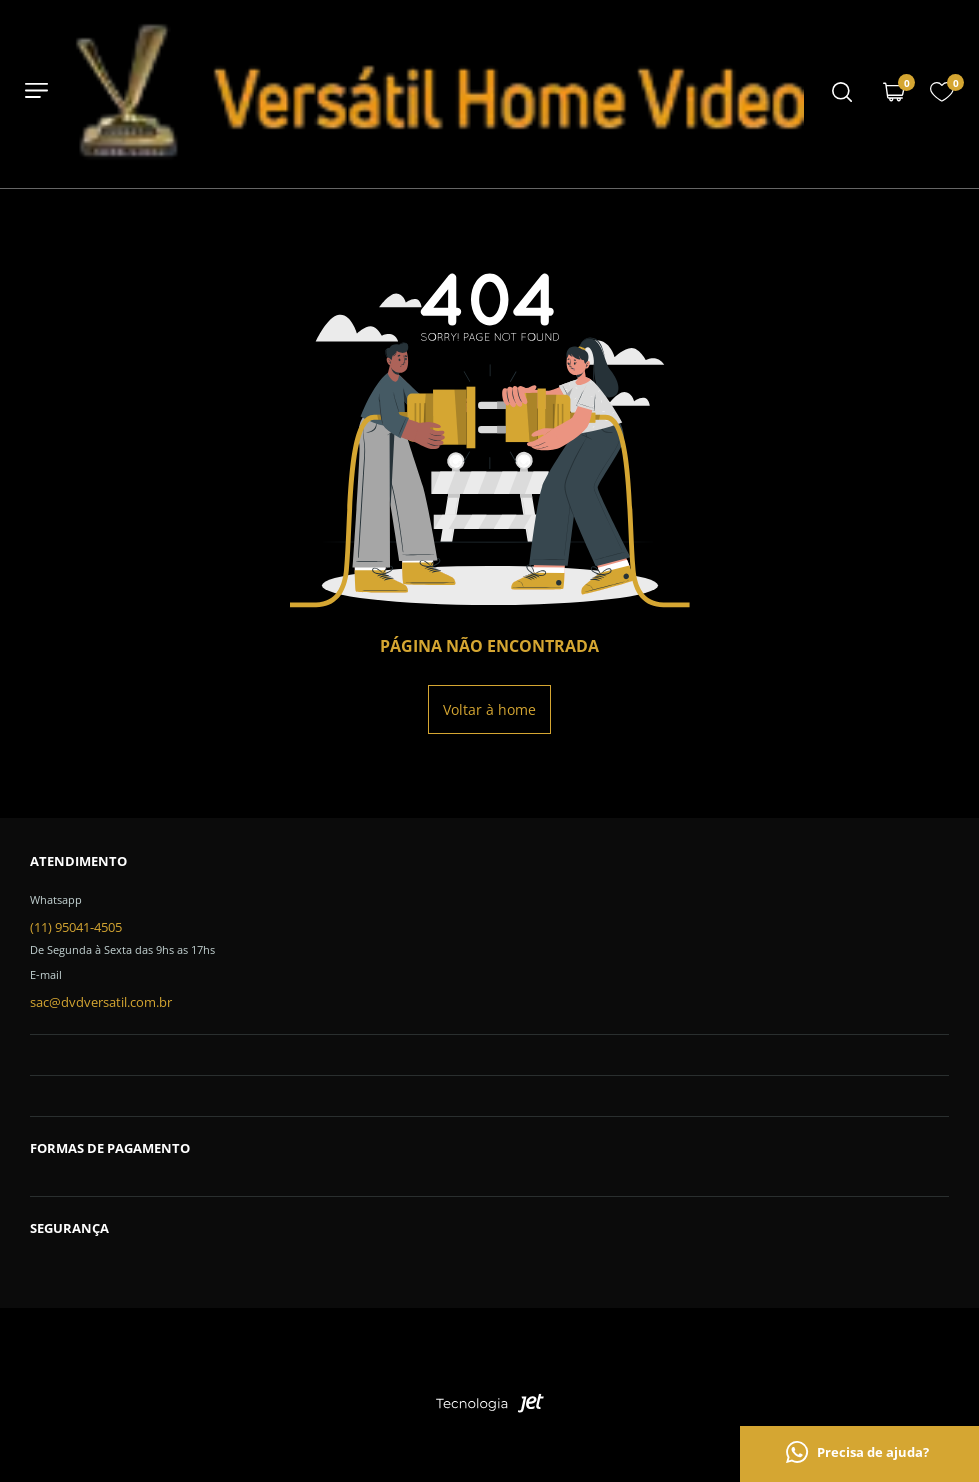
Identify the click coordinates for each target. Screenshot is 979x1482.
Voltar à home (489, 709)
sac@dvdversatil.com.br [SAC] (101, 1002)
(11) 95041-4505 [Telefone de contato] (76, 927)
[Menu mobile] (842, 94)
